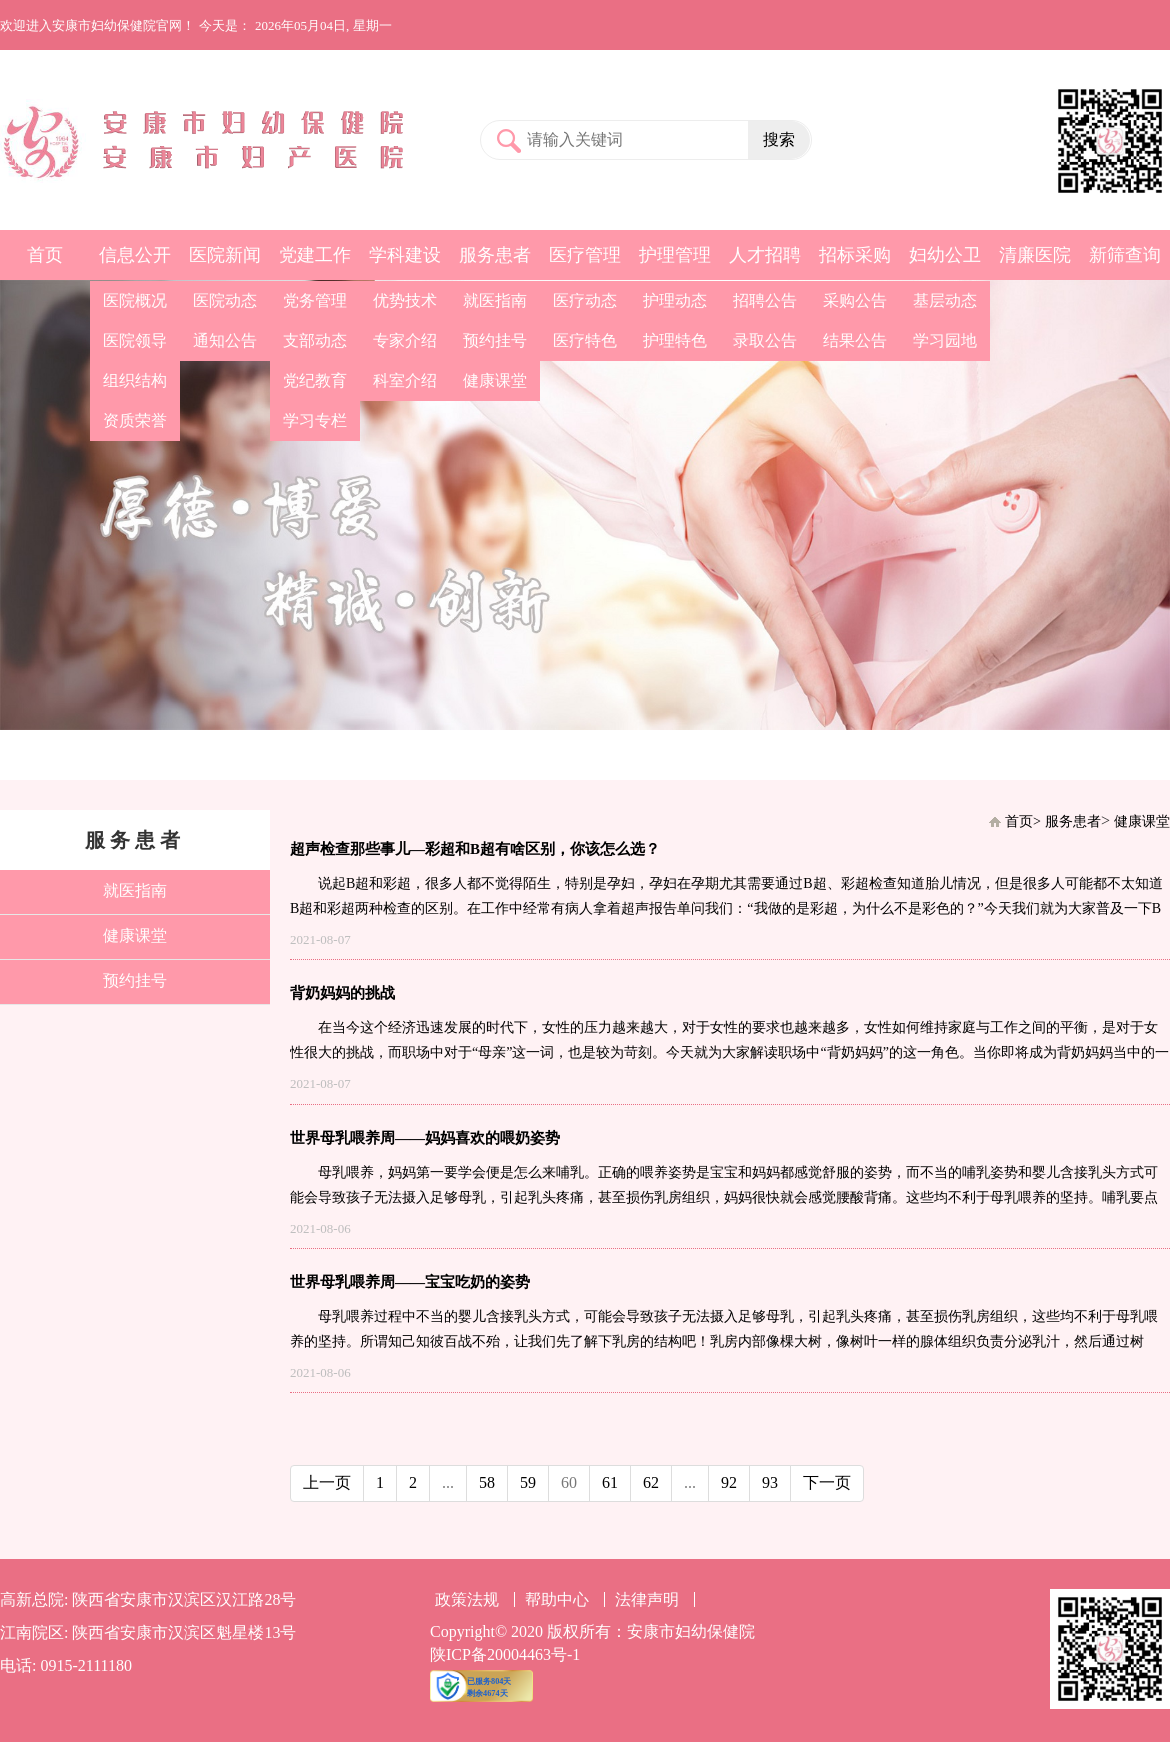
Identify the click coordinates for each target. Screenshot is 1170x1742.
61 (610, 1482)
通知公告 (225, 340)
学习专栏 (315, 420)
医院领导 (135, 340)
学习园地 (945, 340)
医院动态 (225, 300)
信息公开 (135, 255)
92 (729, 1482)
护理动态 (675, 300)
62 (651, 1482)
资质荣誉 (135, 420)
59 (528, 1482)
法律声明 (647, 1599)
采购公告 (855, 300)
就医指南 (495, 300)
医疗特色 (585, 340)
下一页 (827, 1482)
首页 (45, 255)
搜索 (779, 139)
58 (487, 1482)
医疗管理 (585, 255)
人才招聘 (765, 255)
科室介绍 (405, 380)
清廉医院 (1035, 255)
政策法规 (467, 1599)
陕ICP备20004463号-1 (505, 1654)
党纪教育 (315, 380)
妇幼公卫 (945, 255)
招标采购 (855, 255)
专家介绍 (405, 340)
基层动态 (945, 300)
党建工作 (315, 255)
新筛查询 (1125, 255)
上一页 (327, 1482)
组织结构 (135, 380)
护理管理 (675, 255)
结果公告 (855, 340)
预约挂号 (495, 340)
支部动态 (315, 340)
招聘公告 (765, 300)
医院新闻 (225, 255)
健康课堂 (495, 380)
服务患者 (495, 255)
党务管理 (315, 300)
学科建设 (405, 255)
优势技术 (405, 300)
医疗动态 (585, 300)
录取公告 (765, 340)
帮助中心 (557, 1599)
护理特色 (675, 340)
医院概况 (135, 300)
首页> (1023, 821)
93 (770, 1482)
